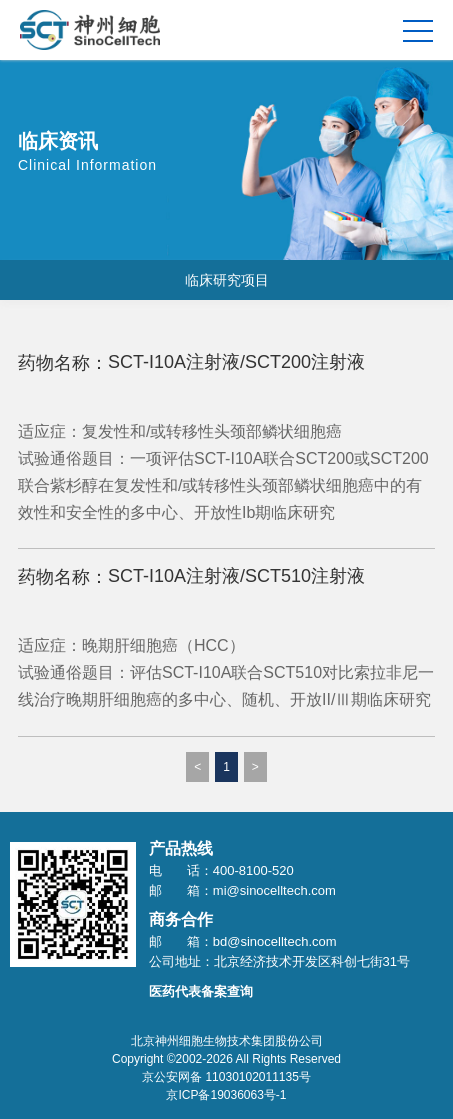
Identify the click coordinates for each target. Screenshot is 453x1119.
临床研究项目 (227, 280)
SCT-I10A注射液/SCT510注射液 (236, 576)
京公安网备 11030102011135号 (226, 1077)
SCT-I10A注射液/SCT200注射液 (236, 362)
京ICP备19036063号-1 (226, 1095)
